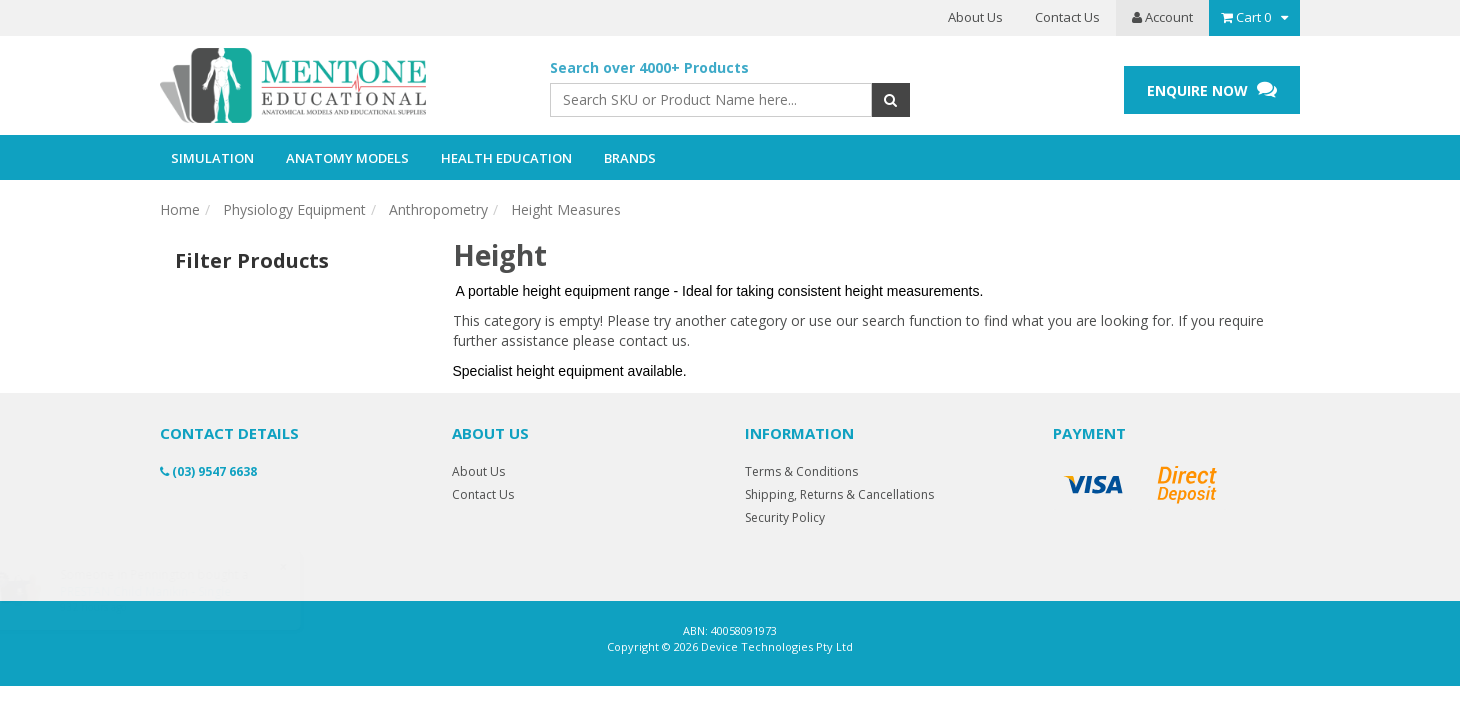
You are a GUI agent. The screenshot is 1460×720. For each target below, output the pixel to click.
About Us (975, 17)
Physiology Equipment (294, 209)
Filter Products (252, 261)
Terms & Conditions (801, 471)
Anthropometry (438, 209)
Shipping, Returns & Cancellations (839, 494)
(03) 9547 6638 (208, 471)
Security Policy (785, 517)
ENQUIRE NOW (1212, 89)
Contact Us (1067, 17)
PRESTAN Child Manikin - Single (164, 591)
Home (180, 209)
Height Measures (566, 209)
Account (1162, 17)
